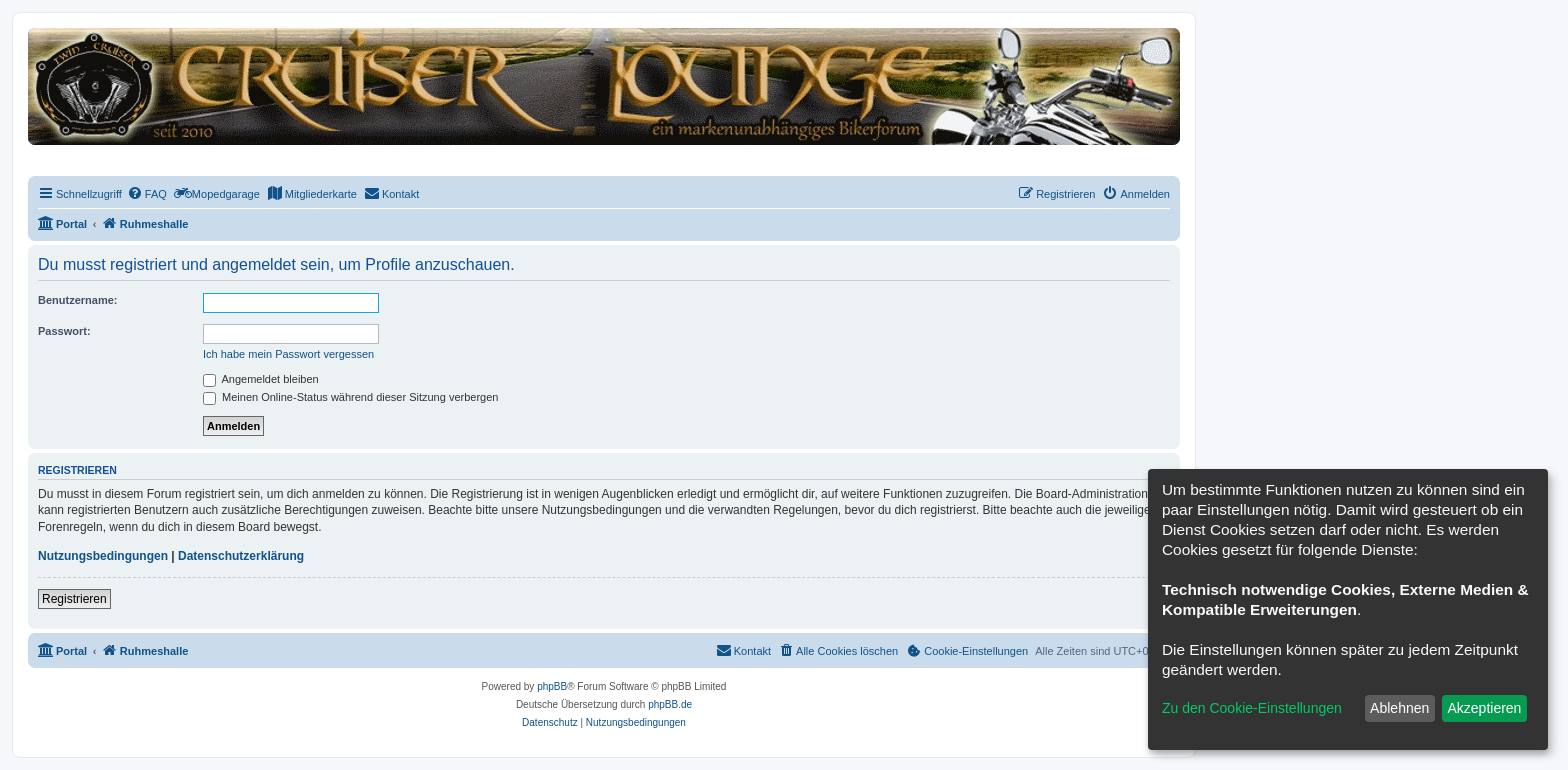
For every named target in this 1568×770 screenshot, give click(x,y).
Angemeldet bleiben (261, 379)
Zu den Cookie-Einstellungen (1252, 708)
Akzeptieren (1484, 708)
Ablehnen (1399, 708)
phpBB (552, 686)
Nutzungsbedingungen (103, 556)
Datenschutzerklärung (241, 556)
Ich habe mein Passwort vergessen (288, 354)
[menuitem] (147, 194)
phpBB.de (670, 704)
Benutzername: (77, 300)
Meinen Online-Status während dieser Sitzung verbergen (350, 397)
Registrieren (74, 599)
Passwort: (64, 331)
